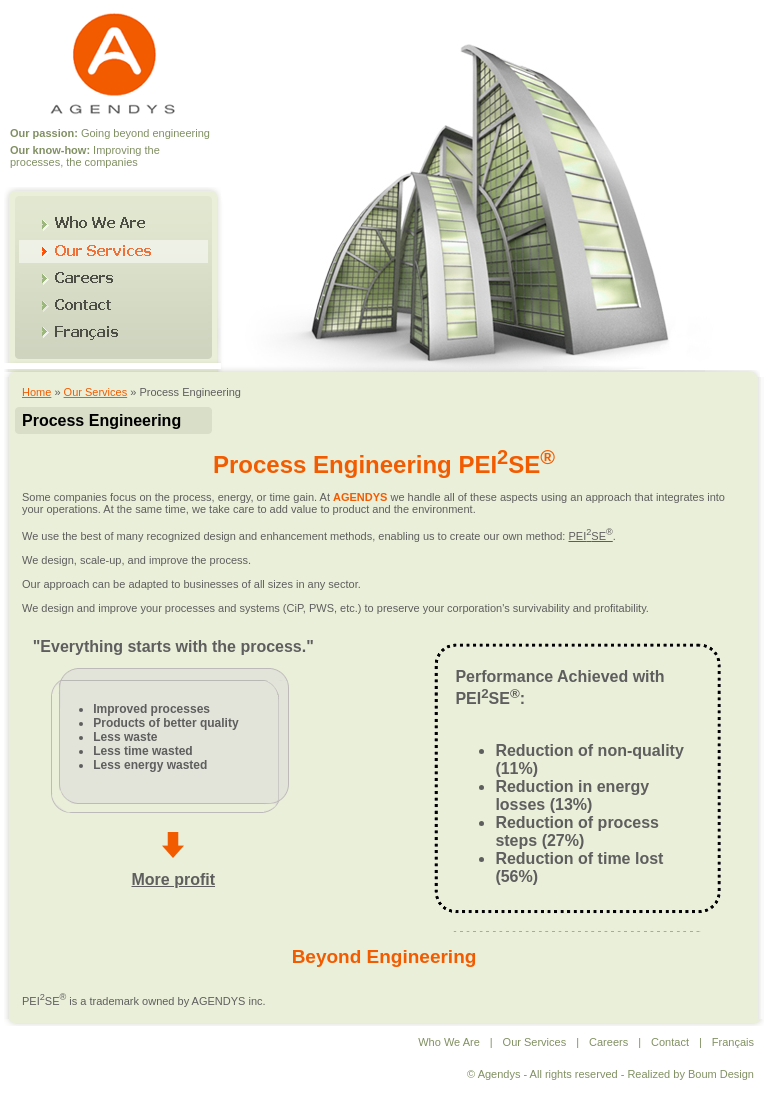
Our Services (96, 392)
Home (36, 392)
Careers (608, 1042)
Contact (670, 1042)
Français (733, 1042)
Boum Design (721, 1074)
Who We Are (449, 1042)
